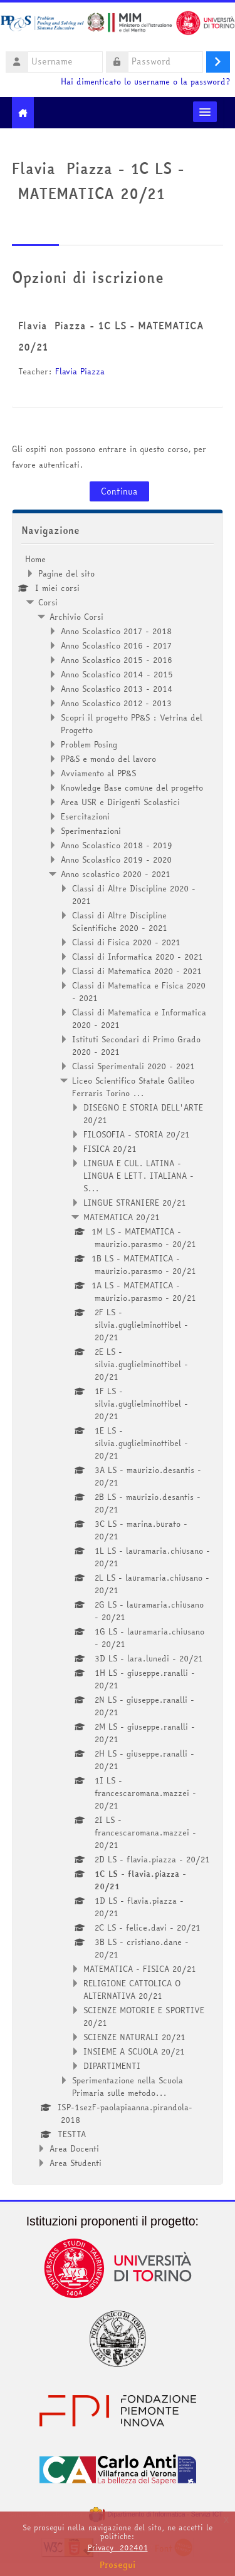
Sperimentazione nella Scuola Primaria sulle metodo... (127, 2086)
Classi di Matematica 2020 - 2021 (137, 971)
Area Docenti (74, 2148)
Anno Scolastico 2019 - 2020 (116, 859)
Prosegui (118, 2565)
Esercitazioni (85, 816)
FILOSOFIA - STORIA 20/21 (136, 1134)
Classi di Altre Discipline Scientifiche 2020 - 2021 (119, 921)
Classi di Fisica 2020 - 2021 (126, 942)
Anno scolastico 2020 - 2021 (115, 874)
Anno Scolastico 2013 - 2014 (117, 688)
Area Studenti (76, 2163)
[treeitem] (118, 1361)
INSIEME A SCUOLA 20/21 (134, 2051)
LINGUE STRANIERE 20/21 (134, 1202)
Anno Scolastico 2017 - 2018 (116, 631)
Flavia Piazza (80, 371)
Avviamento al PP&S (98, 773)
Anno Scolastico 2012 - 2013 (116, 703)
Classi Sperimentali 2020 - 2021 (133, 1066)
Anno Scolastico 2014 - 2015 (117, 674)
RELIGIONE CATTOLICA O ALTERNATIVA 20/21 (131, 1989)
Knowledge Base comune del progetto (132, 787)
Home (35, 559)
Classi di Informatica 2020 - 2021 (137, 956)
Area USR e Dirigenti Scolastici (120, 802)
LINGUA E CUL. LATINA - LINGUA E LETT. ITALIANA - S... (138, 1175)
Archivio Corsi (76, 616)
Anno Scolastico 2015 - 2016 (116, 660)
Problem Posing (89, 744)
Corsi (48, 602)
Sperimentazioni (91, 830)
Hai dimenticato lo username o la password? (145, 82)
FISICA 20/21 (110, 1148)
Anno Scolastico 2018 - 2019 (116, 845)
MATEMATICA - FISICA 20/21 (139, 1969)
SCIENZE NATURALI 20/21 (134, 2037)
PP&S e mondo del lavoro (108, 758)
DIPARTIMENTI (111, 2066)
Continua (119, 491)
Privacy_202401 (118, 2547)
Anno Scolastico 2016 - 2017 (116, 645)
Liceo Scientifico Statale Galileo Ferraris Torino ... (133, 1086)
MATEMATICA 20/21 (121, 1217)
